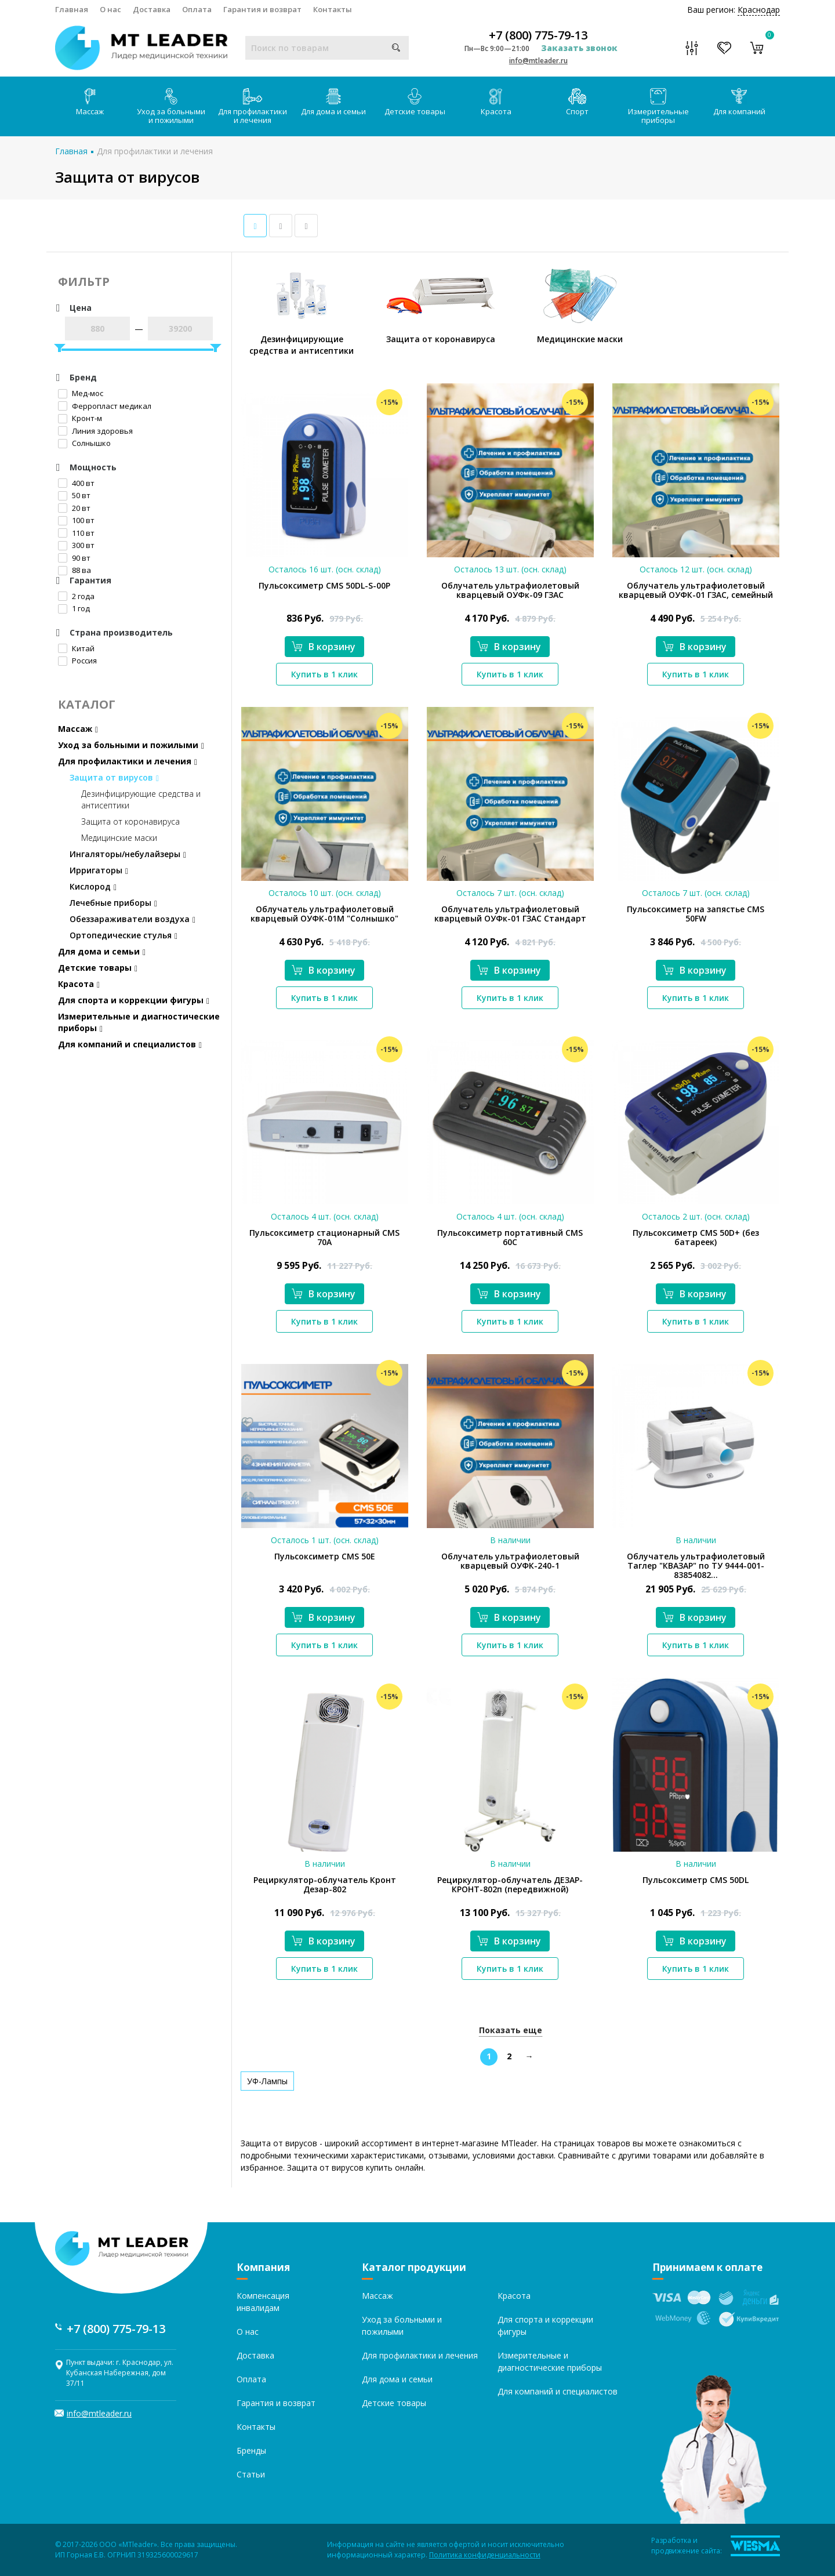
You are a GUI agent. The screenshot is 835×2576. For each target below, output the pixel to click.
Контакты (332, 9)
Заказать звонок (579, 47)
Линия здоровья (95, 431)
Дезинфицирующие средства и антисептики (141, 799)
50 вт (74, 495)
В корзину (323, 646)
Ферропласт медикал (104, 406)
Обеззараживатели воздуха (132, 918)
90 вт (74, 558)
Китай (76, 648)
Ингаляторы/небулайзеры (128, 853)
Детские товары (414, 102)
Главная (71, 9)
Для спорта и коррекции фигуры (133, 1000)
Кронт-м (80, 418)
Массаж (90, 102)
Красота (496, 102)
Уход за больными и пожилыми (171, 106)
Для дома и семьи (333, 102)
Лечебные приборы (113, 902)
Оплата (197, 9)
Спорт (577, 102)
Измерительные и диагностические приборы (139, 1022)
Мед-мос (80, 393)
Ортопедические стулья (123, 935)
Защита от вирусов (114, 777)
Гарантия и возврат (262, 9)
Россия (77, 660)
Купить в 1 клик (324, 674)
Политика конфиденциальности (484, 2555)
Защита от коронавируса (130, 821)
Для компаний (739, 102)
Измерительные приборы (658, 106)
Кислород (93, 886)
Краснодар (759, 9)
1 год (74, 608)
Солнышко (84, 443)
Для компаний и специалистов (130, 1044)
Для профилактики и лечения (252, 106)
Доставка (151, 9)
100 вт (76, 520)
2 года (76, 596)
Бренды (251, 2450)
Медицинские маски (119, 837)
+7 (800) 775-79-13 (538, 35)
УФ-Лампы (267, 2081)
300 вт (76, 545)
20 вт (74, 508)
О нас (110, 9)
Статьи (251, 2474)
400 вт (76, 483)
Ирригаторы (99, 870)
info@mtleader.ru (538, 61)
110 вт (76, 533)
